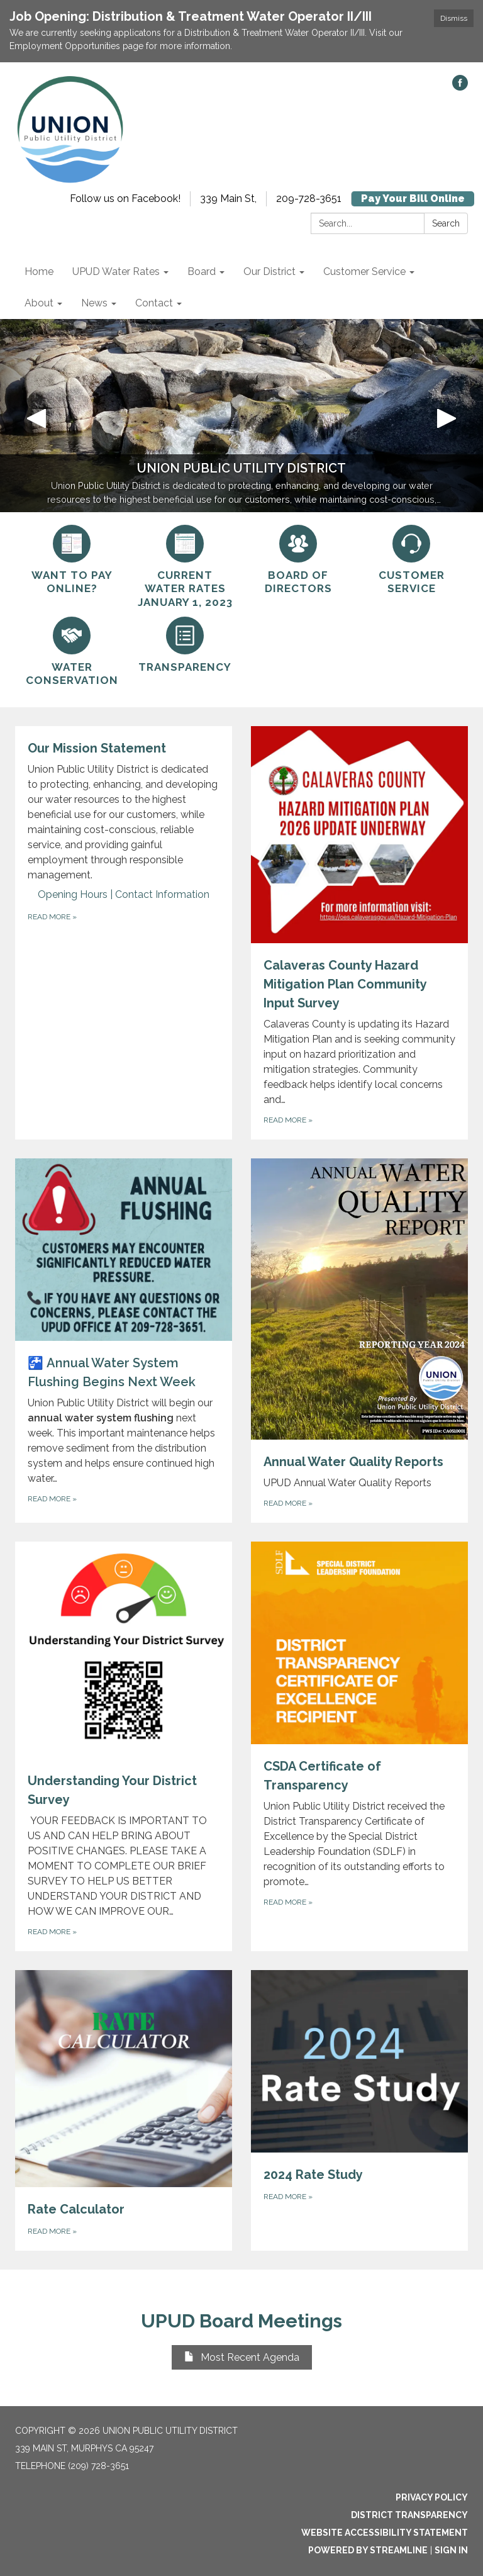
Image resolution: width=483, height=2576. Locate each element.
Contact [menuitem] (154, 303)
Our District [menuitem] (269, 271)
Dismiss (453, 18)
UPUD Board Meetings (241, 2321)
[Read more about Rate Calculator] (123, 2110)
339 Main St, (228, 198)
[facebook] (460, 87)
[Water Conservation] (72, 652)
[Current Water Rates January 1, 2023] (185, 567)
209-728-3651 (308, 198)
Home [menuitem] (39, 271)
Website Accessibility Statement (384, 2533)
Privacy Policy (432, 2497)
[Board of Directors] (298, 560)
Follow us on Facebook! (125, 198)
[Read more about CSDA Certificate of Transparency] (359, 1746)
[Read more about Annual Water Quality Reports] (359, 1340)
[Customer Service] (411, 560)
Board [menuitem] (201, 271)
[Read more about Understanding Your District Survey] (123, 1746)
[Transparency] (185, 645)
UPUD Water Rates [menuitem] (116, 271)
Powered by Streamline (368, 2550)
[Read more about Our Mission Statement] (123, 933)
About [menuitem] (39, 303)
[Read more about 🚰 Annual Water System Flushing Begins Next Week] (123, 1340)
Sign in (451, 2550)
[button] (36, 415)
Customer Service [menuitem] (364, 271)
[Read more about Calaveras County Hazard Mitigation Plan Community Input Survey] (359, 933)
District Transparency (409, 2515)
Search (446, 223)
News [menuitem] (94, 303)
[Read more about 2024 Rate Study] (359, 2110)
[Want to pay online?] (72, 560)
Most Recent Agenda (241, 2357)
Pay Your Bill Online (413, 198)
